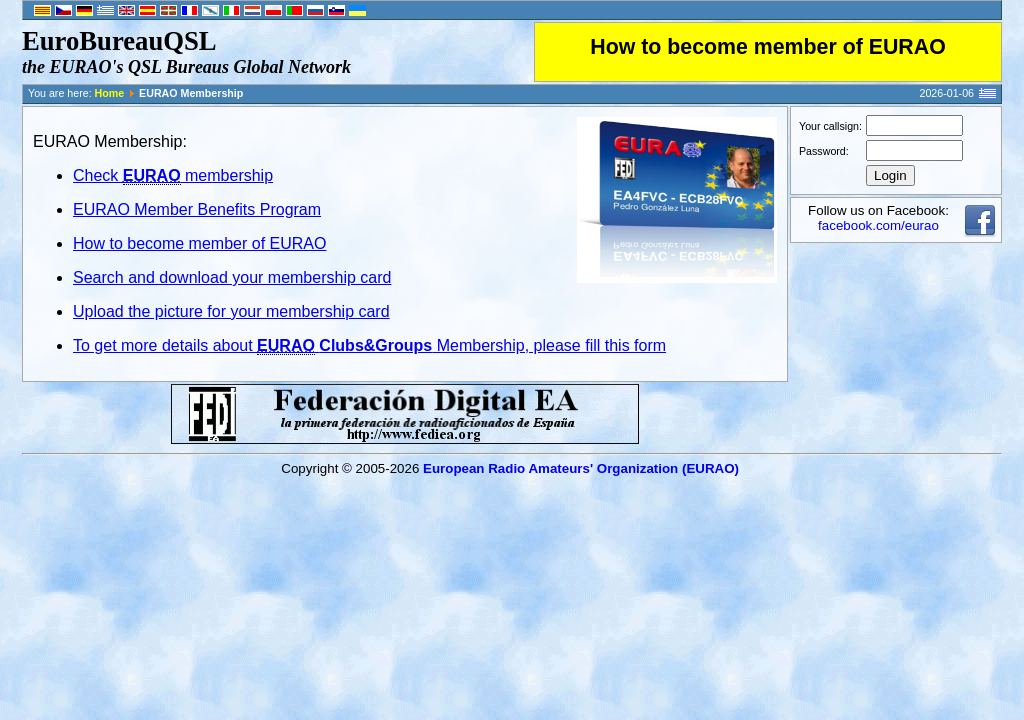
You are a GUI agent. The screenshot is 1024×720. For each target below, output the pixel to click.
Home (110, 93)
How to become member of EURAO (768, 47)
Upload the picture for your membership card (231, 311)
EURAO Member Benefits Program (197, 209)
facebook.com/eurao (878, 225)
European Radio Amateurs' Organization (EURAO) (581, 468)
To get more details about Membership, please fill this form (369, 346)
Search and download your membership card (232, 277)
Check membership (173, 176)
